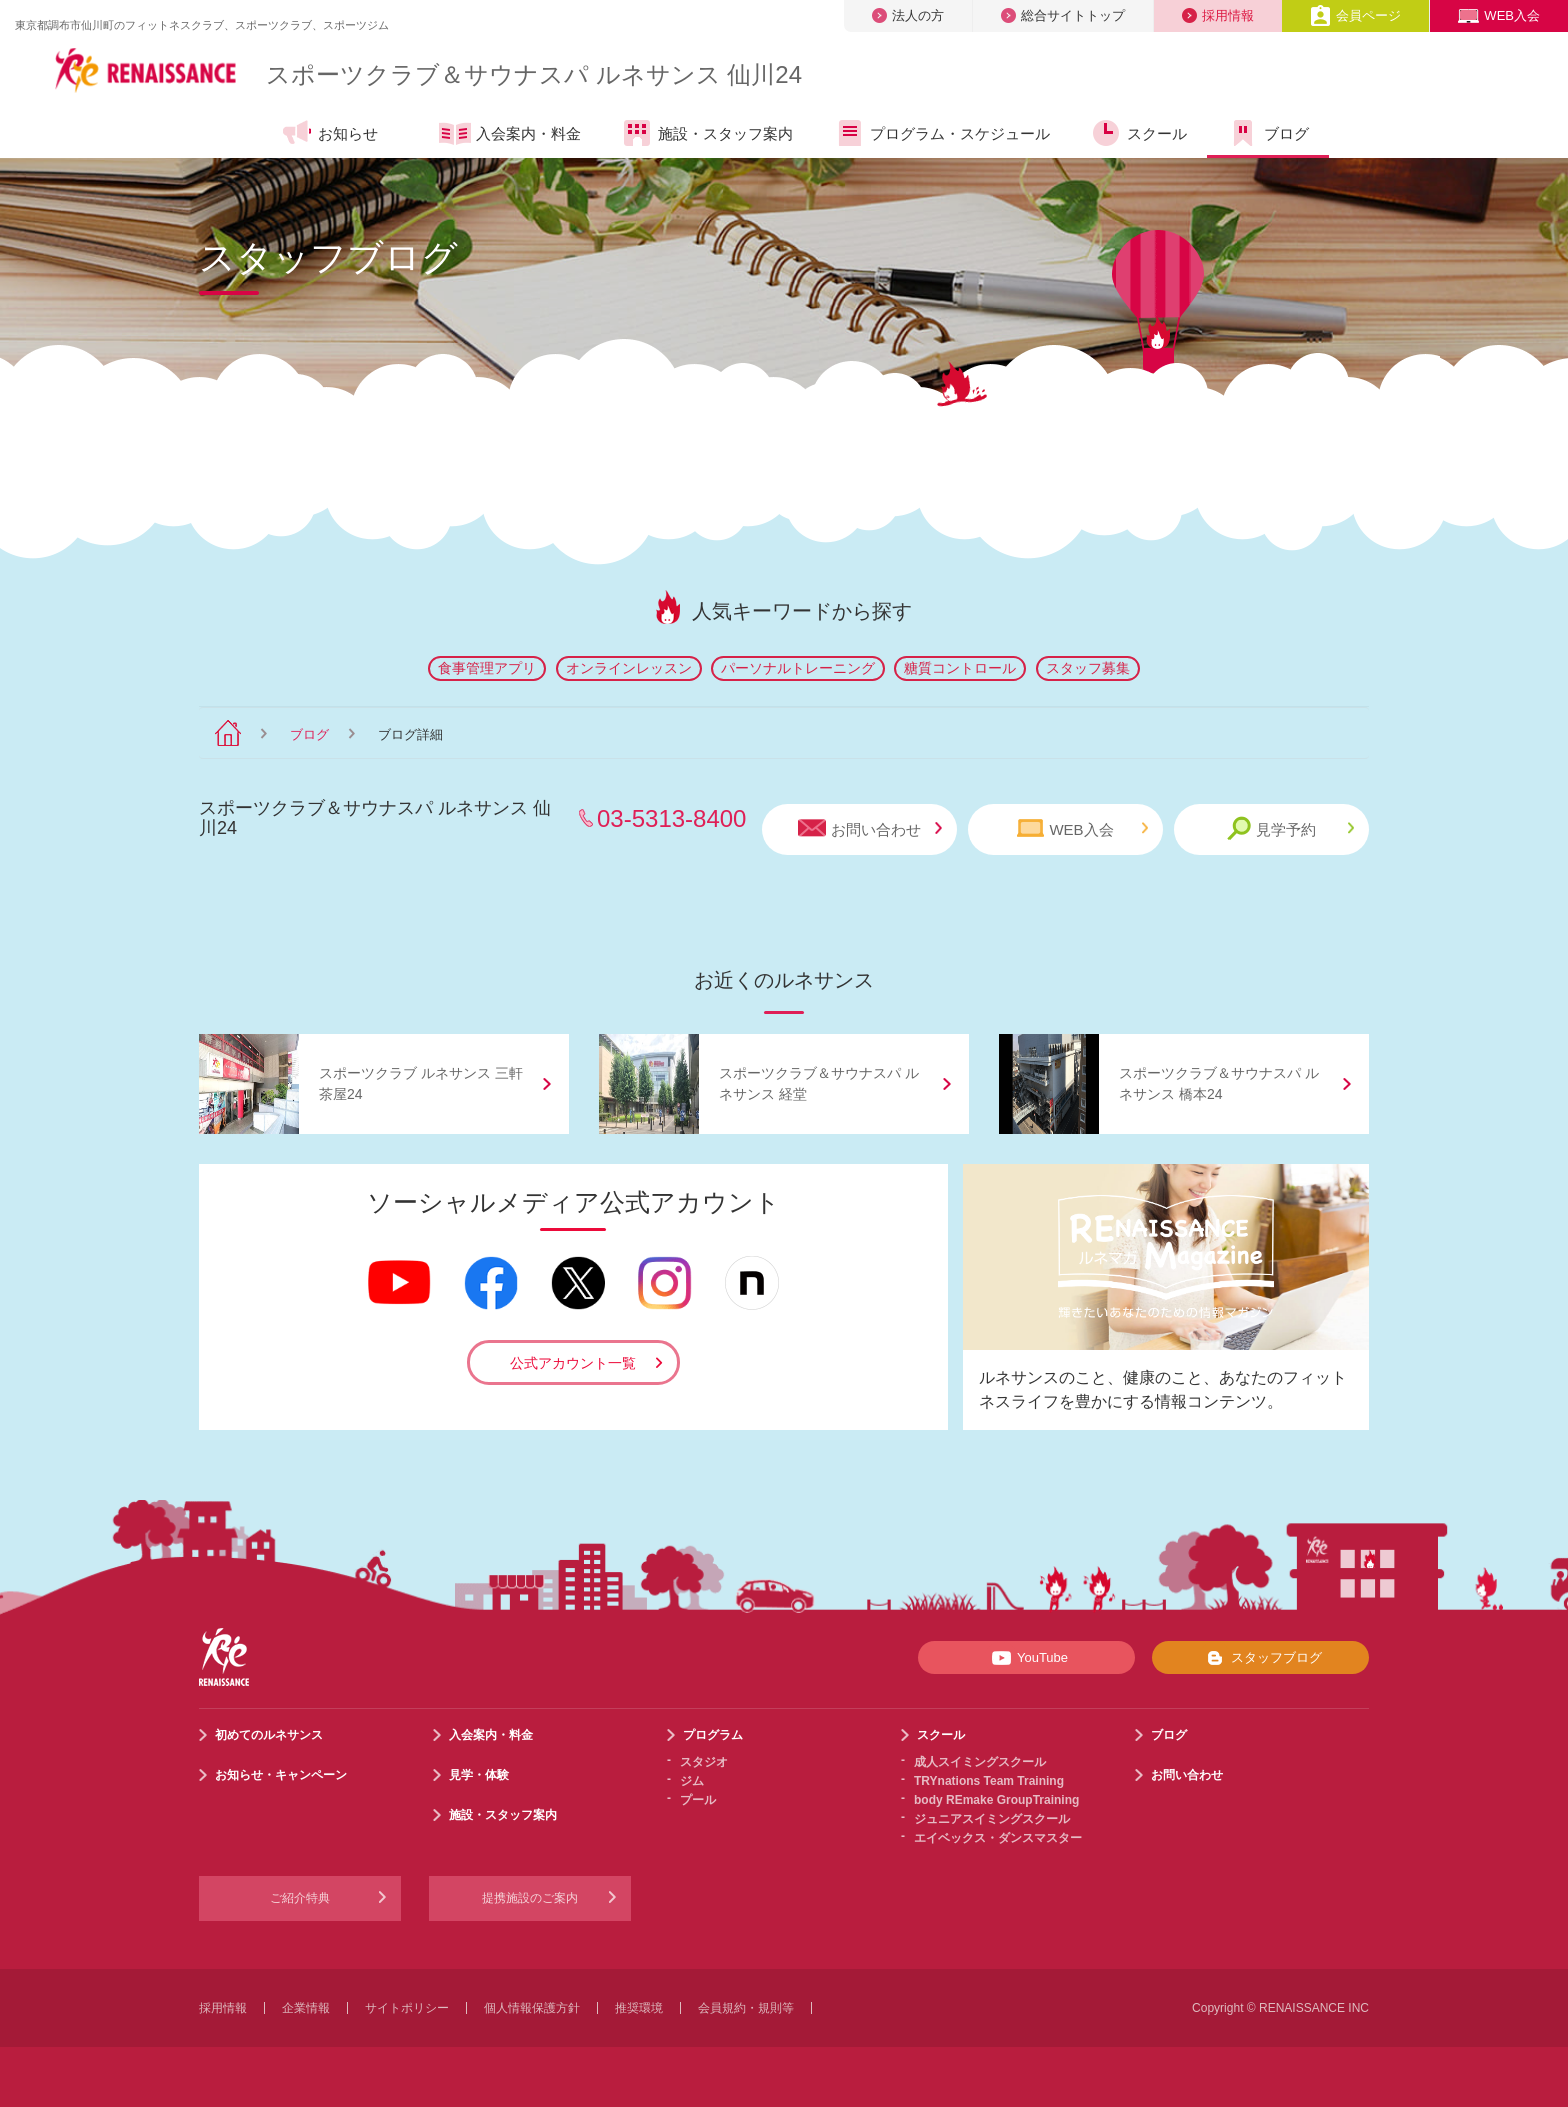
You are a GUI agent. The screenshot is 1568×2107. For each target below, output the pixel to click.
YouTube (1026, 1658)
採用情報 (1218, 15)
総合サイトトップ (1063, 15)
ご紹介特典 (300, 1898)
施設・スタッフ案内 (707, 133)
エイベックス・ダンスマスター (998, 1838)
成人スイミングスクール (980, 1762)
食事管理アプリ (487, 668)
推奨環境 (639, 2008)
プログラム (713, 1735)
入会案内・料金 (510, 135)
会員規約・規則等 (746, 2008)
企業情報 (306, 2008)
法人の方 (908, 15)
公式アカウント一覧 (573, 1363)
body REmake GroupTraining (996, 1800)
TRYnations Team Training (989, 1781)
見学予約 (1290, 828)
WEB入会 (1499, 15)
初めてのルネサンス (269, 1735)
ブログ (1268, 133)
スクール (1138, 133)
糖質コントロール (960, 668)
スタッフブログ (1260, 1658)
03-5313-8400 (671, 818)
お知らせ (329, 133)
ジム (692, 1781)
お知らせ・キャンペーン (281, 1775)
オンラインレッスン (629, 668)
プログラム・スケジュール (941, 133)
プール (698, 1800)
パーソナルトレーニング (798, 668)
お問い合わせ (870, 828)
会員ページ (1355, 15)
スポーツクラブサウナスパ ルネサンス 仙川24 (534, 74)
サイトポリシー (407, 2008)
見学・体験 (479, 1775)
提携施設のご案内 (530, 1898)
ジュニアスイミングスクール (992, 1819)
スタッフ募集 (1088, 668)
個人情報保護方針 (532, 2008)
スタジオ (704, 1762)
